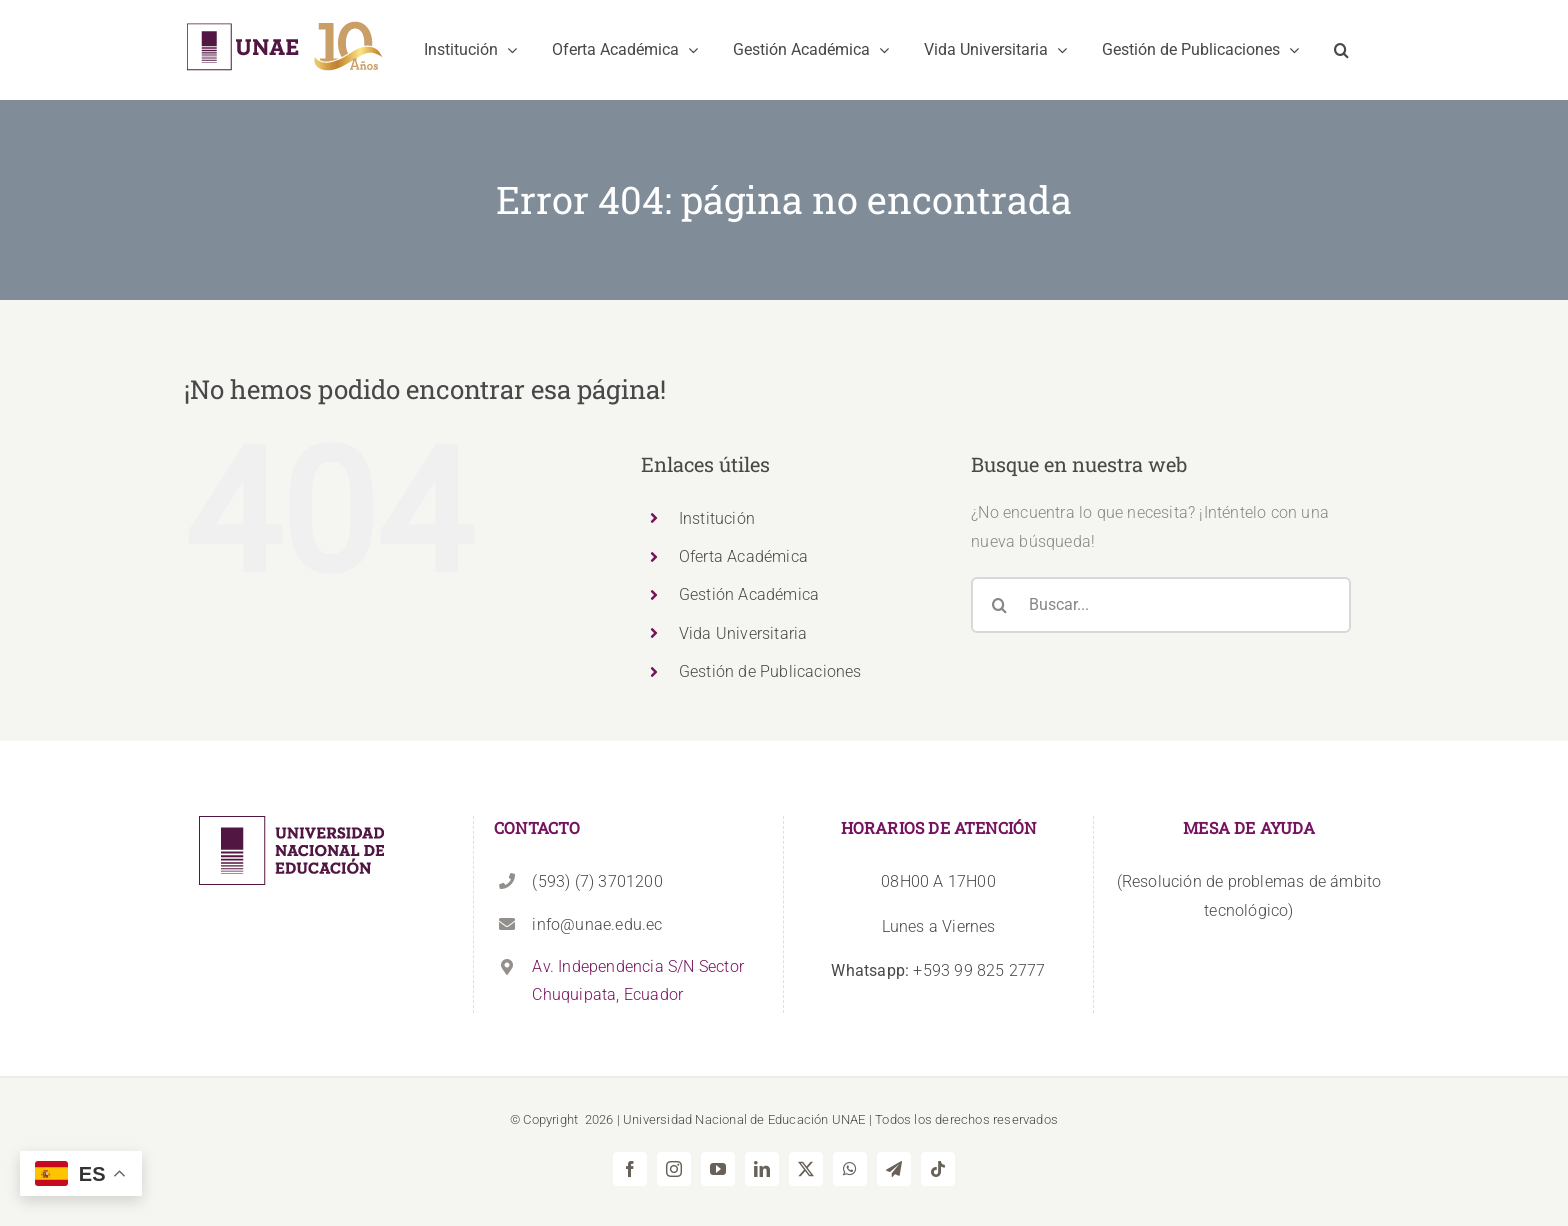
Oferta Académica (743, 556)
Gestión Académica (749, 594)
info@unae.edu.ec (597, 924)
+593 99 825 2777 (938, 970)
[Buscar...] (1161, 605)
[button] (1341, 50)
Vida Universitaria (743, 633)
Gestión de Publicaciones (770, 671)
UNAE (849, 1119)
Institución (717, 518)
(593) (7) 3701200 (597, 881)
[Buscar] (999, 605)
